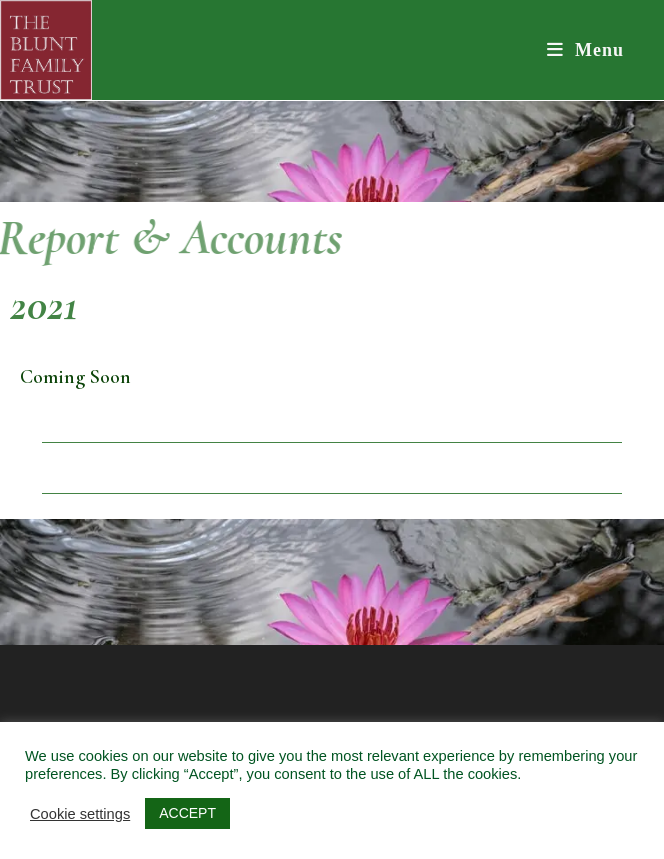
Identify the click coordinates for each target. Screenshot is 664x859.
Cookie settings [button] (80, 814)
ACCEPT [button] (187, 813)
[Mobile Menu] (586, 50)
